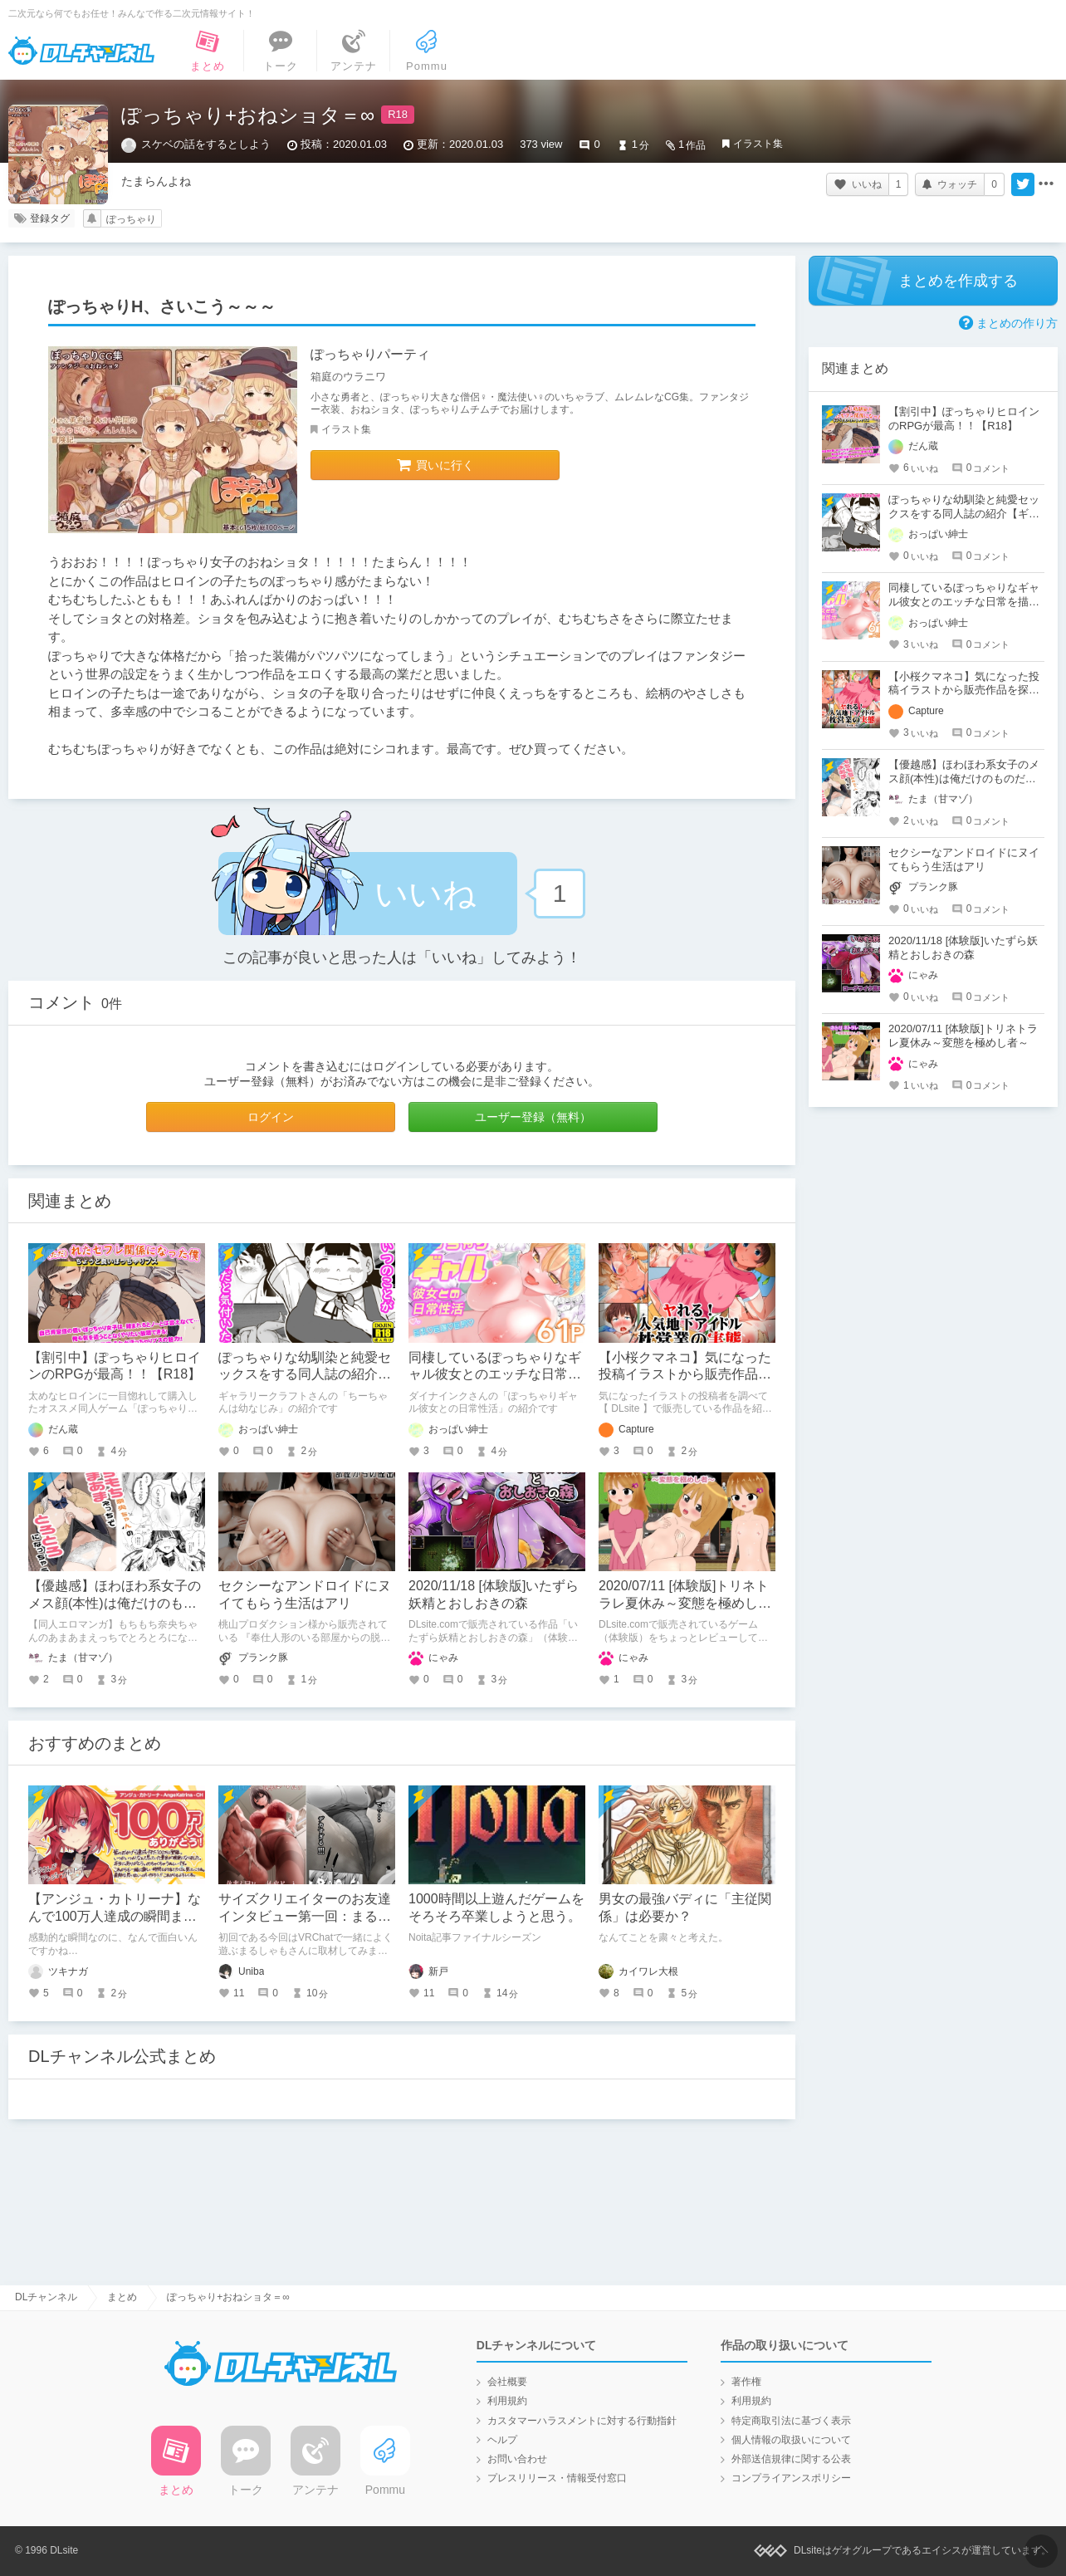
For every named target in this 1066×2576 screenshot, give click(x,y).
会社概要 (507, 2381)
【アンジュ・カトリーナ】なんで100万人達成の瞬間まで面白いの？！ (114, 1916)
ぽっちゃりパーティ (370, 354)
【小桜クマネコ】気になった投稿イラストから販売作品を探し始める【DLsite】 (685, 1374)
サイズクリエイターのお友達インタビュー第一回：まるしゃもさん (304, 1916)
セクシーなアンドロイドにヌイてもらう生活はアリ (963, 859)
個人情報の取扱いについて (791, 2440)
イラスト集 (758, 143)
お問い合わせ (517, 2459)
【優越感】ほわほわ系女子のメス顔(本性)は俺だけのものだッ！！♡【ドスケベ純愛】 (114, 1603)
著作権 (746, 2381)
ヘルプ (502, 2440)
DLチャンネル (81, 51)
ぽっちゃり (131, 219)
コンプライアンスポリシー (791, 2478)
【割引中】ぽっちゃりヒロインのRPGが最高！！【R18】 (963, 418)
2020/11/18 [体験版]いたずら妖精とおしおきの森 (963, 947)
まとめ (122, 2297)
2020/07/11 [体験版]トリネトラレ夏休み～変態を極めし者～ (685, 1603)
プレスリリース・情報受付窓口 (557, 2478)
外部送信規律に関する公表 (791, 2459)
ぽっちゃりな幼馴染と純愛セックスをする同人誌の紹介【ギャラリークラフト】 (304, 1374)
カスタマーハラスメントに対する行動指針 (582, 2421)
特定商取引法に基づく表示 (791, 2421)
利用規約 (507, 2401)
